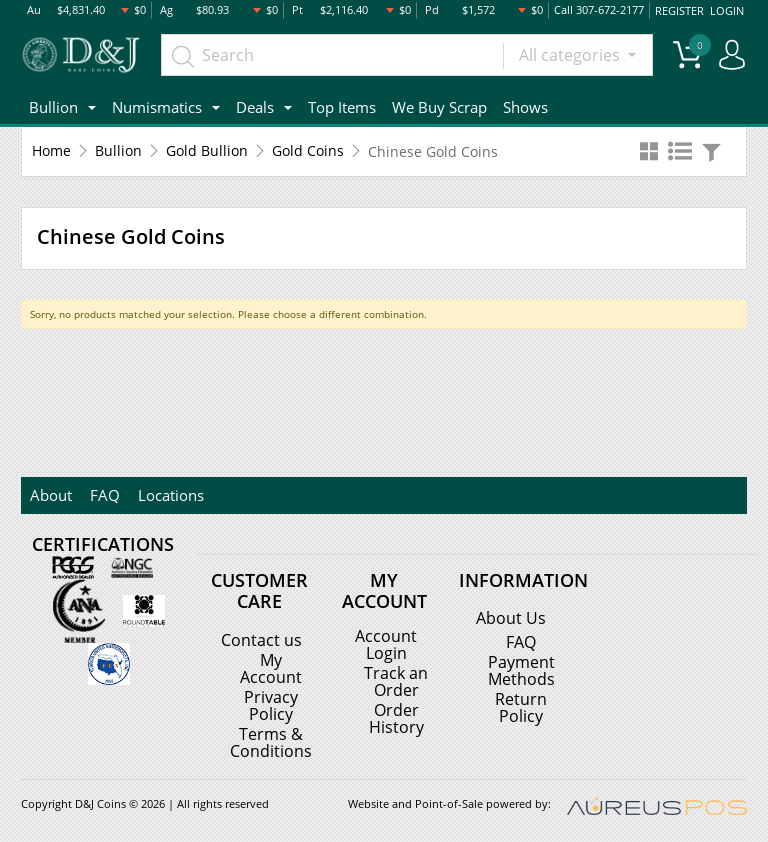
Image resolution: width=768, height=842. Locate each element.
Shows (525, 106)
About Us (511, 618)
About (50, 494)
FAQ (102, 494)
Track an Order (396, 679)
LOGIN (727, 9)
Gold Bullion (207, 150)
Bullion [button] (53, 106)
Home (51, 150)
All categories (571, 55)
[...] (333, 55)
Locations (166, 494)
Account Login (386, 643)
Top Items (342, 106)
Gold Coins (308, 150)
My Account (271, 667)
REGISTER (680, 9)
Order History (396, 715)
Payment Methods (521, 670)
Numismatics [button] (157, 106)
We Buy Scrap (439, 106)
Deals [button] (255, 106)
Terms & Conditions (271, 739)
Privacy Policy (271, 703)
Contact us (261, 639)
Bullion (118, 150)
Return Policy (521, 706)
